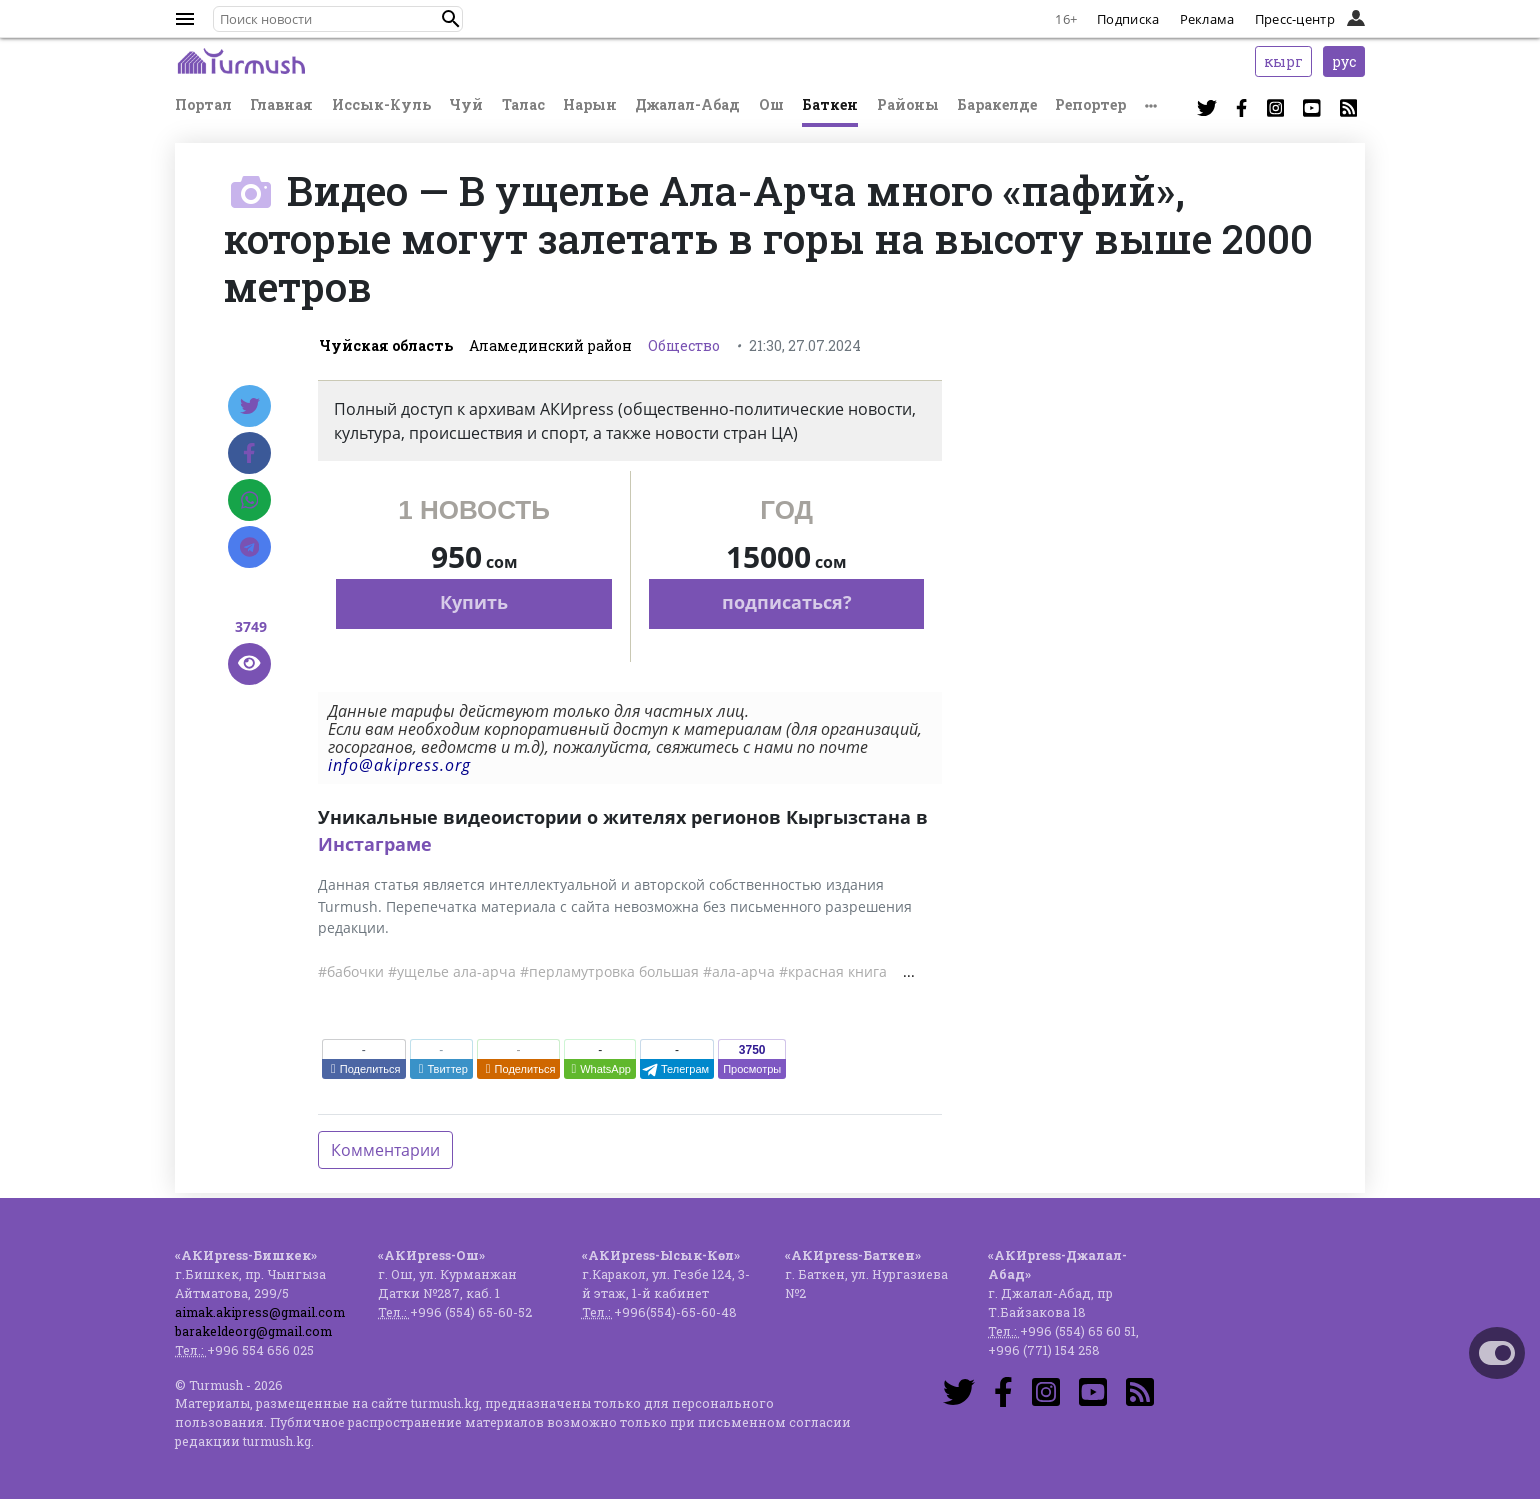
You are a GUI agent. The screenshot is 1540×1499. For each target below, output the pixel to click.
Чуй (466, 104)
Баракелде (997, 104)
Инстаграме (375, 844)
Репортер (1090, 104)
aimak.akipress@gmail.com (260, 1312)
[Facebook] (249, 453)
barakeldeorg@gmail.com (253, 1331)
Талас (523, 104)
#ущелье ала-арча (452, 971)
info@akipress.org (399, 765)
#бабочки (351, 971)
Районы (908, 104)
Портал (203, 104)
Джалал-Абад (687, 104)
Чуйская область (386, 345)
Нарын (590, 104)
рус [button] (1344, 61)
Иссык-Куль (381, 104)
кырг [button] (1283, 61)
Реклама (1207, 19)
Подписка (1128, 19)
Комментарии (385, 1150)
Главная (281, 104)
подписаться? (787, 602)
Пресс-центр (1295, 19)
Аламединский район (550, 345)
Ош (771, 104)
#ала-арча (739, 971)
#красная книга (833, 971)
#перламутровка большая (609, 971)
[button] (451, 19)
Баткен (830, 104)
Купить (474, 602)
